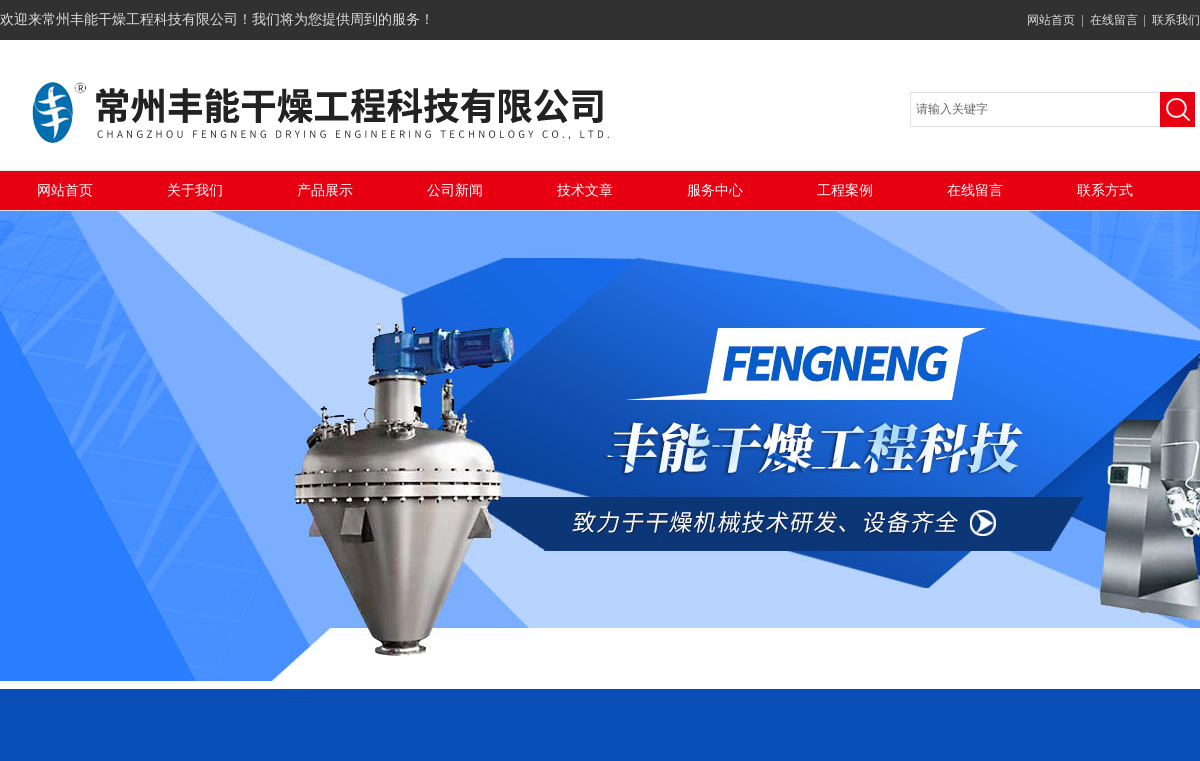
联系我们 (1176, 20)
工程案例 (845, 190)
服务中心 (715, 190)
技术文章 (585, 190)
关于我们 (195, 190)
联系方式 (1105, 190)
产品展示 (325, 190)
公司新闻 (455, 190)
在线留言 (1114, 20)
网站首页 (1051, 20)
